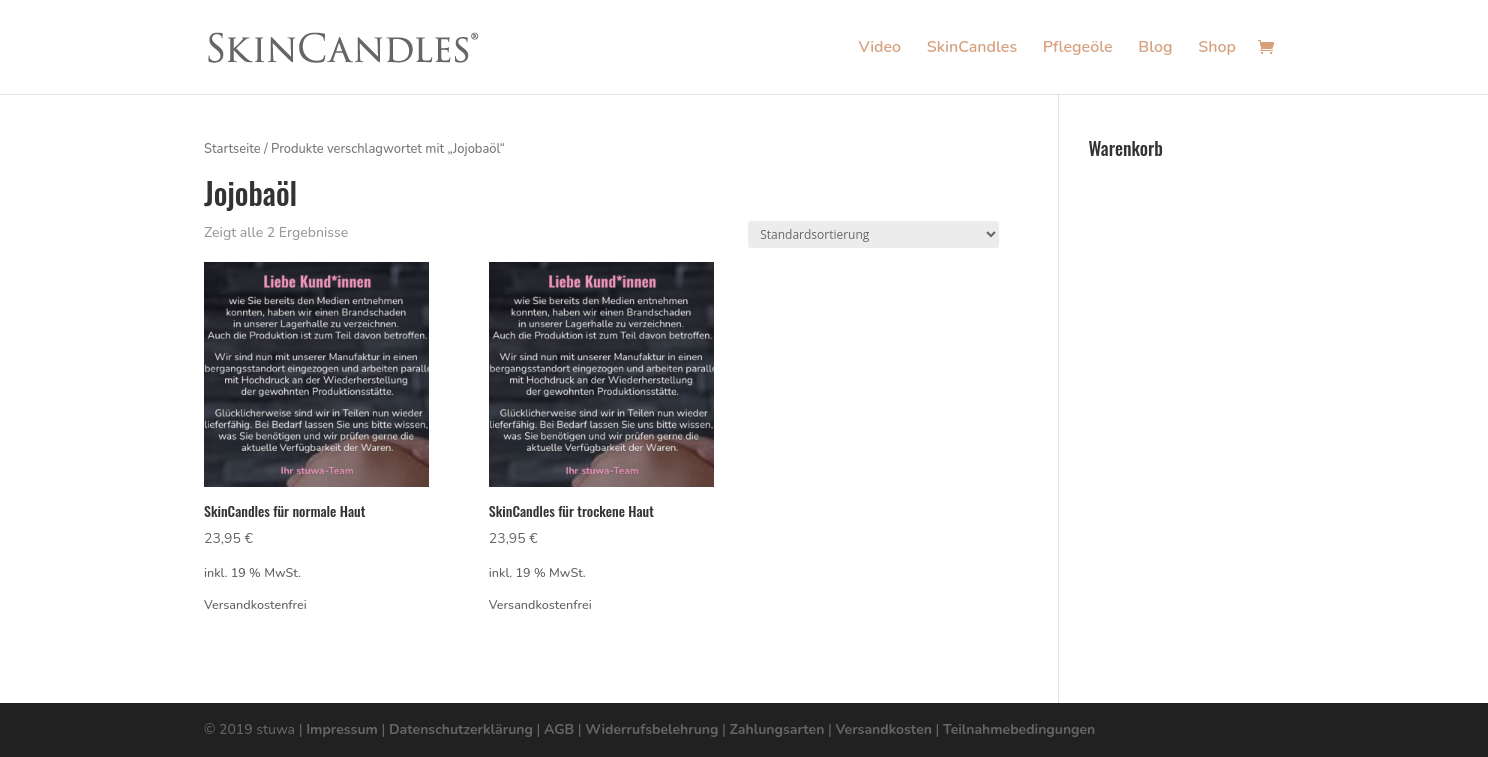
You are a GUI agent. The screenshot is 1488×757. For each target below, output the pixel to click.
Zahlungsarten (777, 729)
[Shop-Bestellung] (873, 234)
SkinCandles (972, 49)
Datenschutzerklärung (461, 729)
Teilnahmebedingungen (1019, 729)
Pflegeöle (1078, 49)
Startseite (232, 149)
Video (879, 49)
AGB (559, 729)
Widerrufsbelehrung (651, 729)
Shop (1217, 49)
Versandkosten (883, 729)
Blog (1155, 49)
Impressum (342, 729)
